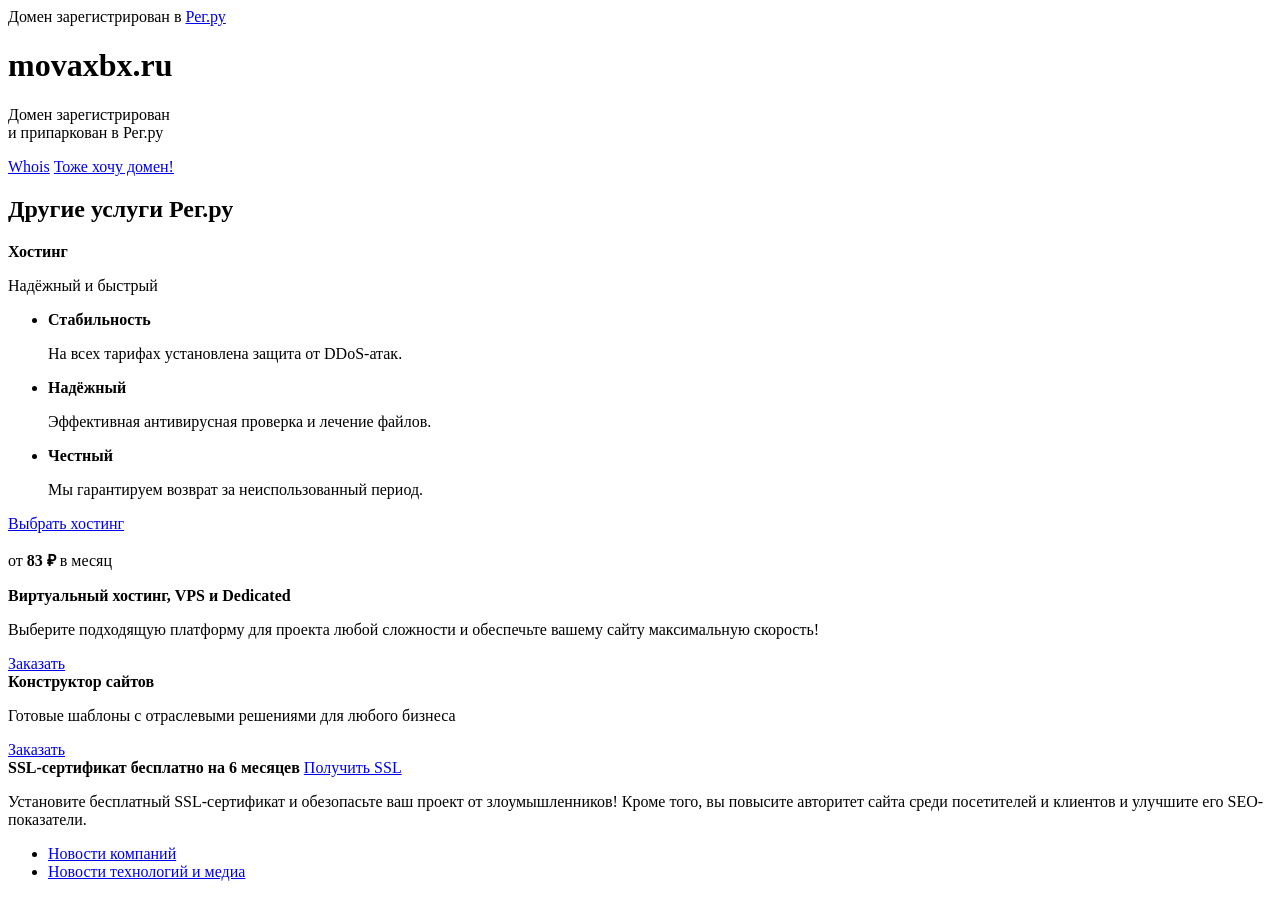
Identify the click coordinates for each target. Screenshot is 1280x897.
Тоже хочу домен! (114, 166)
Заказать (36, 663)
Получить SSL (353, 767)
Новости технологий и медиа (146, 871)
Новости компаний (112, 853)
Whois (29, 166)
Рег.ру (205, 16)
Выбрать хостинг (66, 523)
